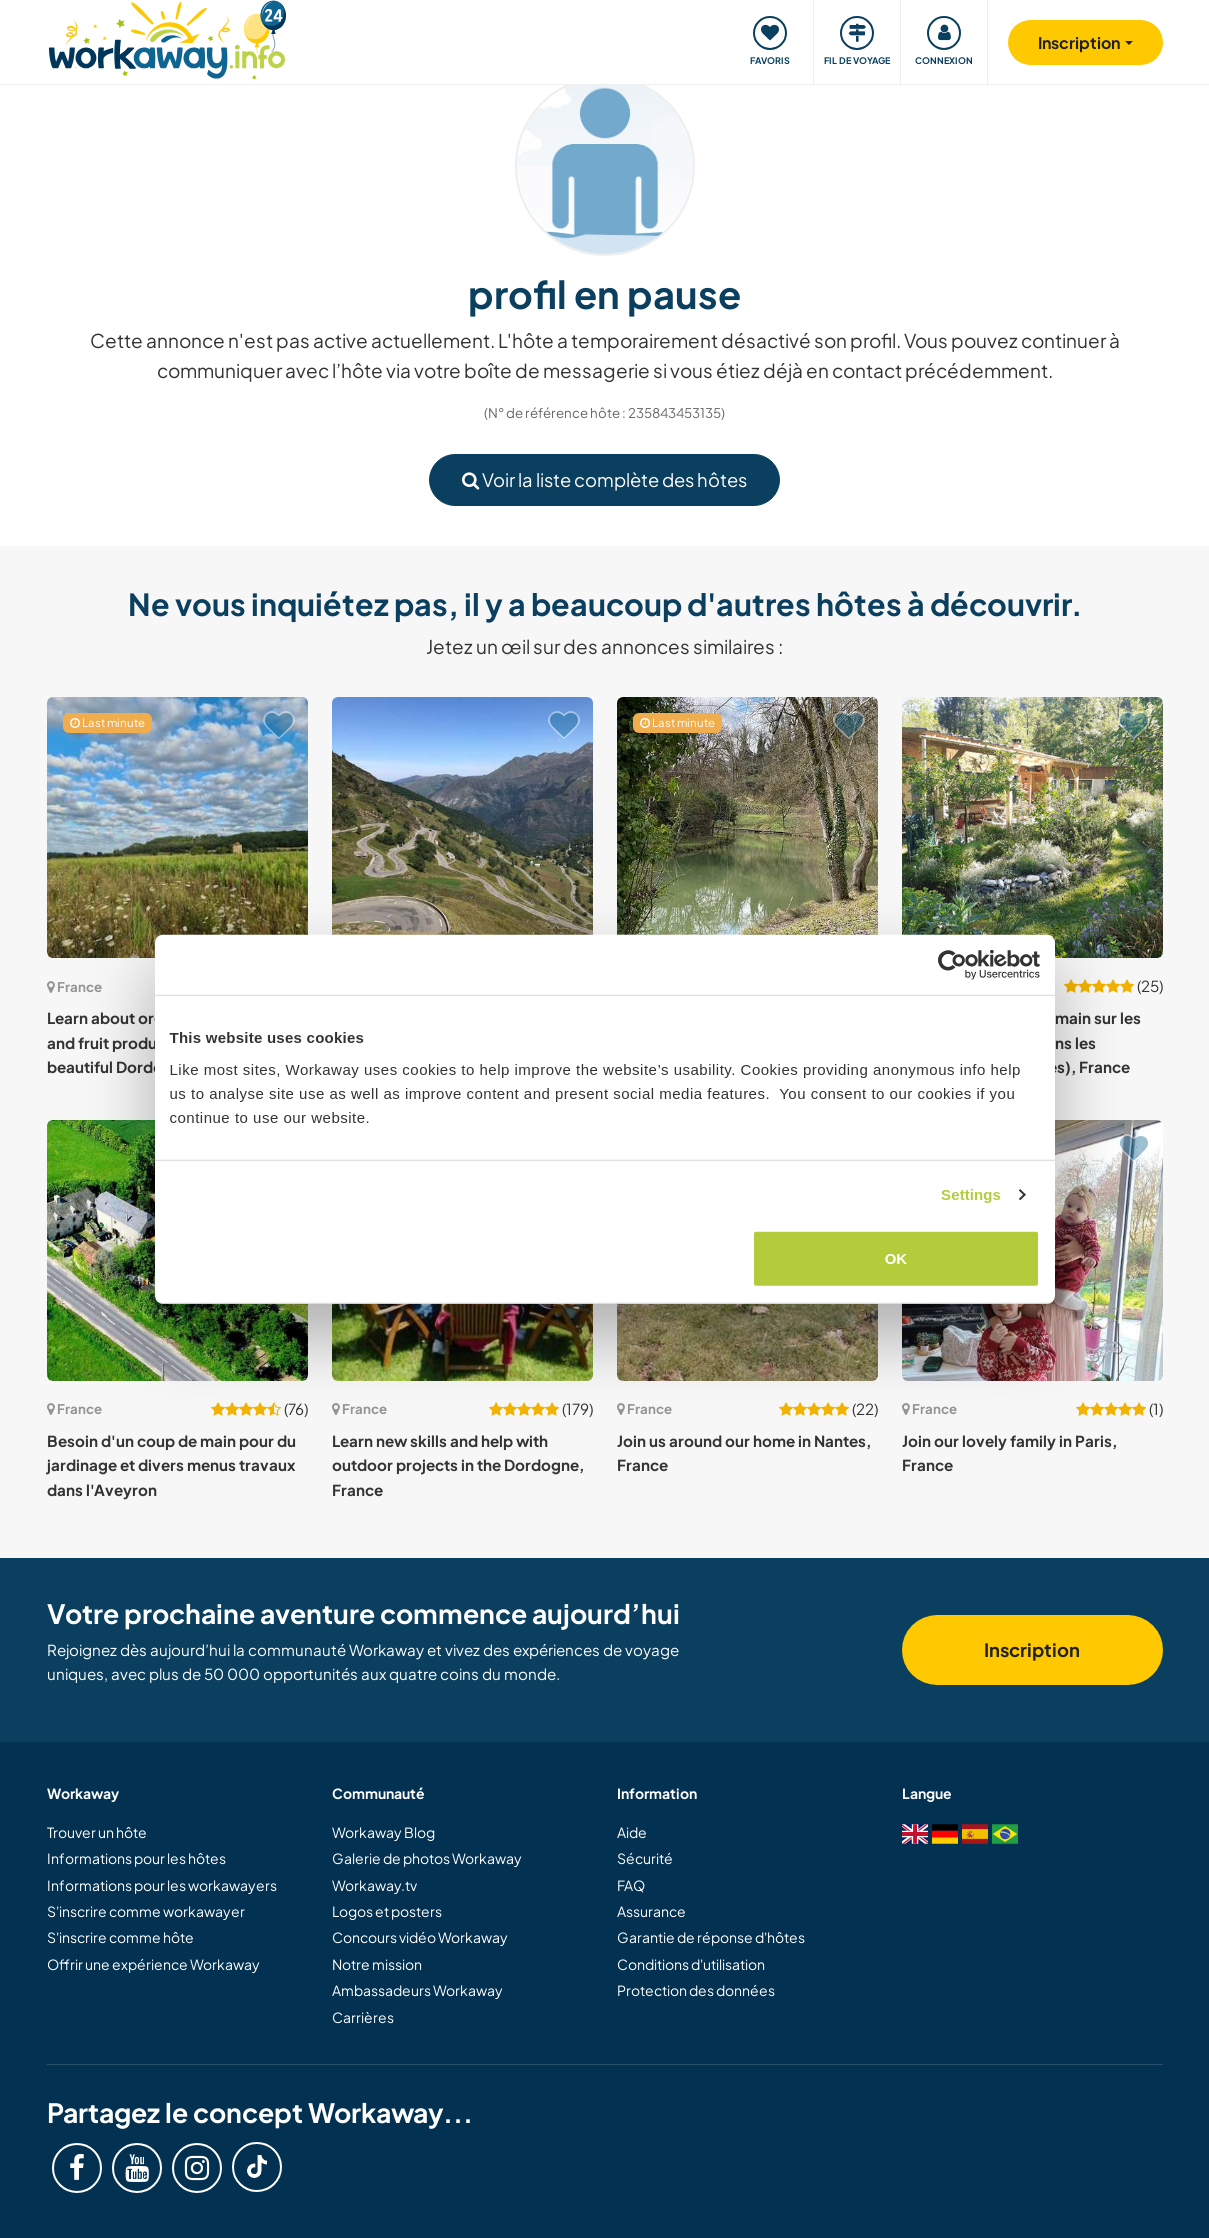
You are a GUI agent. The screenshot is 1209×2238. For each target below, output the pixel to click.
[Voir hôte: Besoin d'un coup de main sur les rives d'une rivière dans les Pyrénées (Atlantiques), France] (1032, 827)
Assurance (651, 1911)
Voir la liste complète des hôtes (604, 479)
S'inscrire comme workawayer (146, 1911)
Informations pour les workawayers (162, 1885)
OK (896, 1257)
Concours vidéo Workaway (420, 1937)
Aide (632, 1832)
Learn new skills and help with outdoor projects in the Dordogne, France (458, 1465)
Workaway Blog (383, 1832)
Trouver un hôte (97, 1832)
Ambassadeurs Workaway (417, 1990)
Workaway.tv (374, 1885)
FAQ (631, 1885)
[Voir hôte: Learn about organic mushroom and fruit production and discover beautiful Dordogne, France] (177, 827)
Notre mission (377, 1964)
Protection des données (696, 1990)
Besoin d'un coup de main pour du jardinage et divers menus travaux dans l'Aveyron (171, 1465)
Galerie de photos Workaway (427, 1858)
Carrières (363, 2017)
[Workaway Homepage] (167, 37)
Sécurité (645, 1858)
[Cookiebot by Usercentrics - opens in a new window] (952, 965)
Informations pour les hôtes (136, 1858)
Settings (971, 1194)
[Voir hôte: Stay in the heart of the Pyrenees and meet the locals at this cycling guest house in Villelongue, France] (462, 827)
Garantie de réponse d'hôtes (711, 1937)
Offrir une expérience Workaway (153, 1964)
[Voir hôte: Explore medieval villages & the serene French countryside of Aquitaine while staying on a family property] (747, 827)
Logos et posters (387, 1911)
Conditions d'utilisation (691, 1964)
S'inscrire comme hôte (120, 1937)
